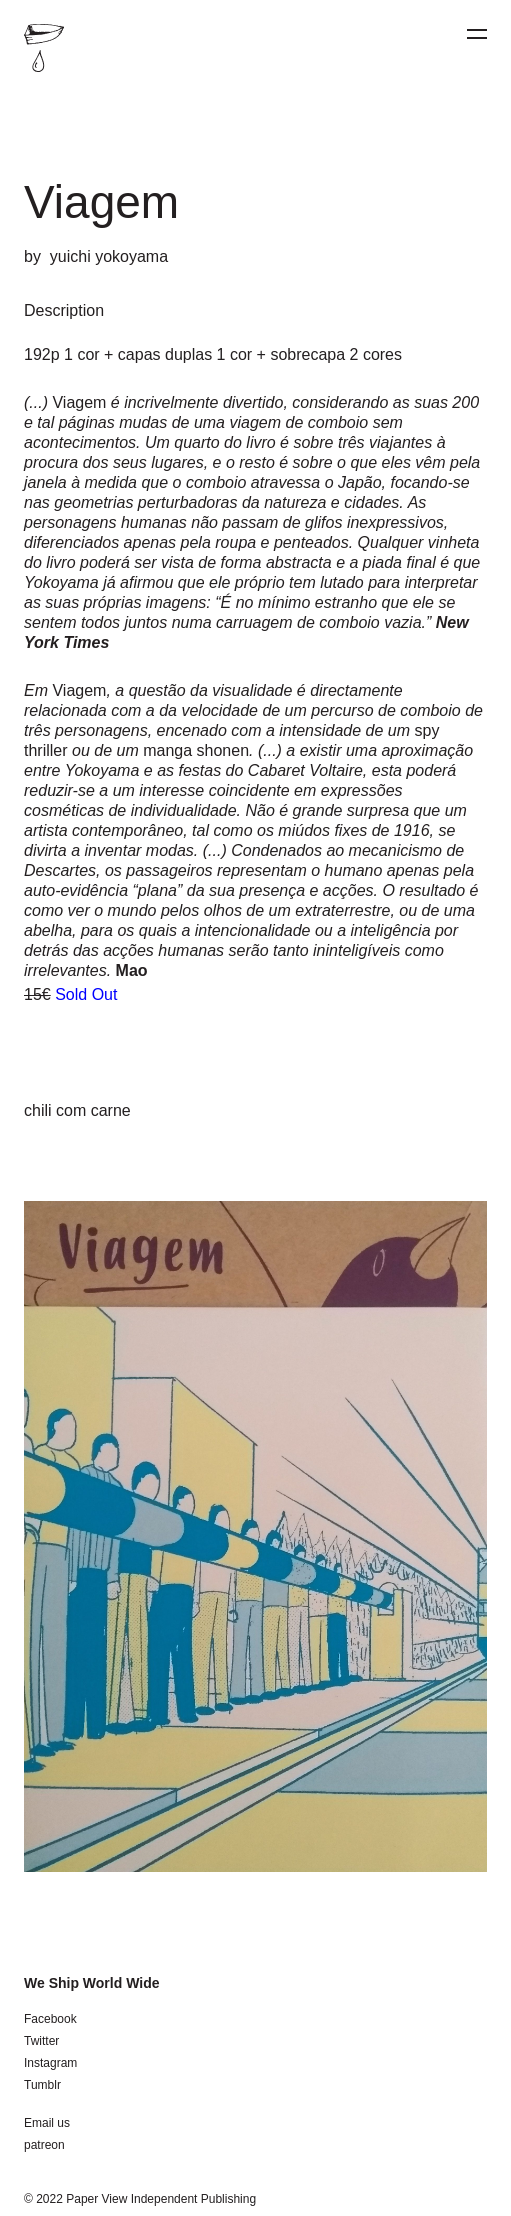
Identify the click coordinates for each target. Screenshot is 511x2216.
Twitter (41, 2041)
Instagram (50, 2063)
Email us (47, 2123)
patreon (44, 2145)
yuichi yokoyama (109, 256)
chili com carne (77, 1110)
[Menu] (477, 34)
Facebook (50, 2019)
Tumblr (42, 2085)
